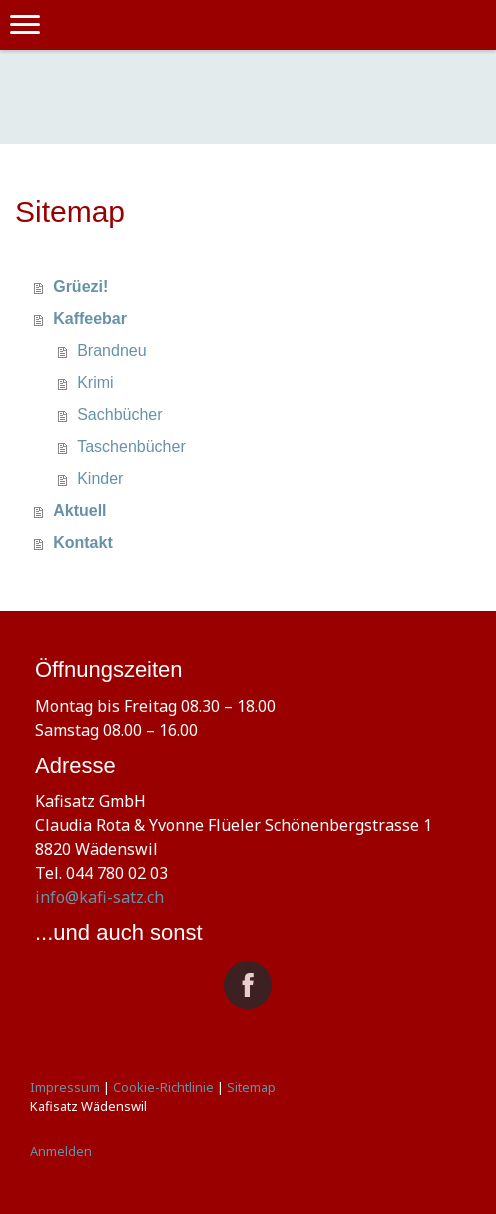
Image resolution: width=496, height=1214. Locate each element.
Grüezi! (80, 286)
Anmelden (61, 1151)
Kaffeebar (90, 318)
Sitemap (251, 1087)
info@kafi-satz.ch (99, 897)
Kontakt (83, 542)
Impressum (65, 1087)
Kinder (100, 478)
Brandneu (111, 350)
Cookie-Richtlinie (163, 1087)
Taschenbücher (131, 446)
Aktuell (79, 510)
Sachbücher (119, 414)
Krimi (95, 382)
